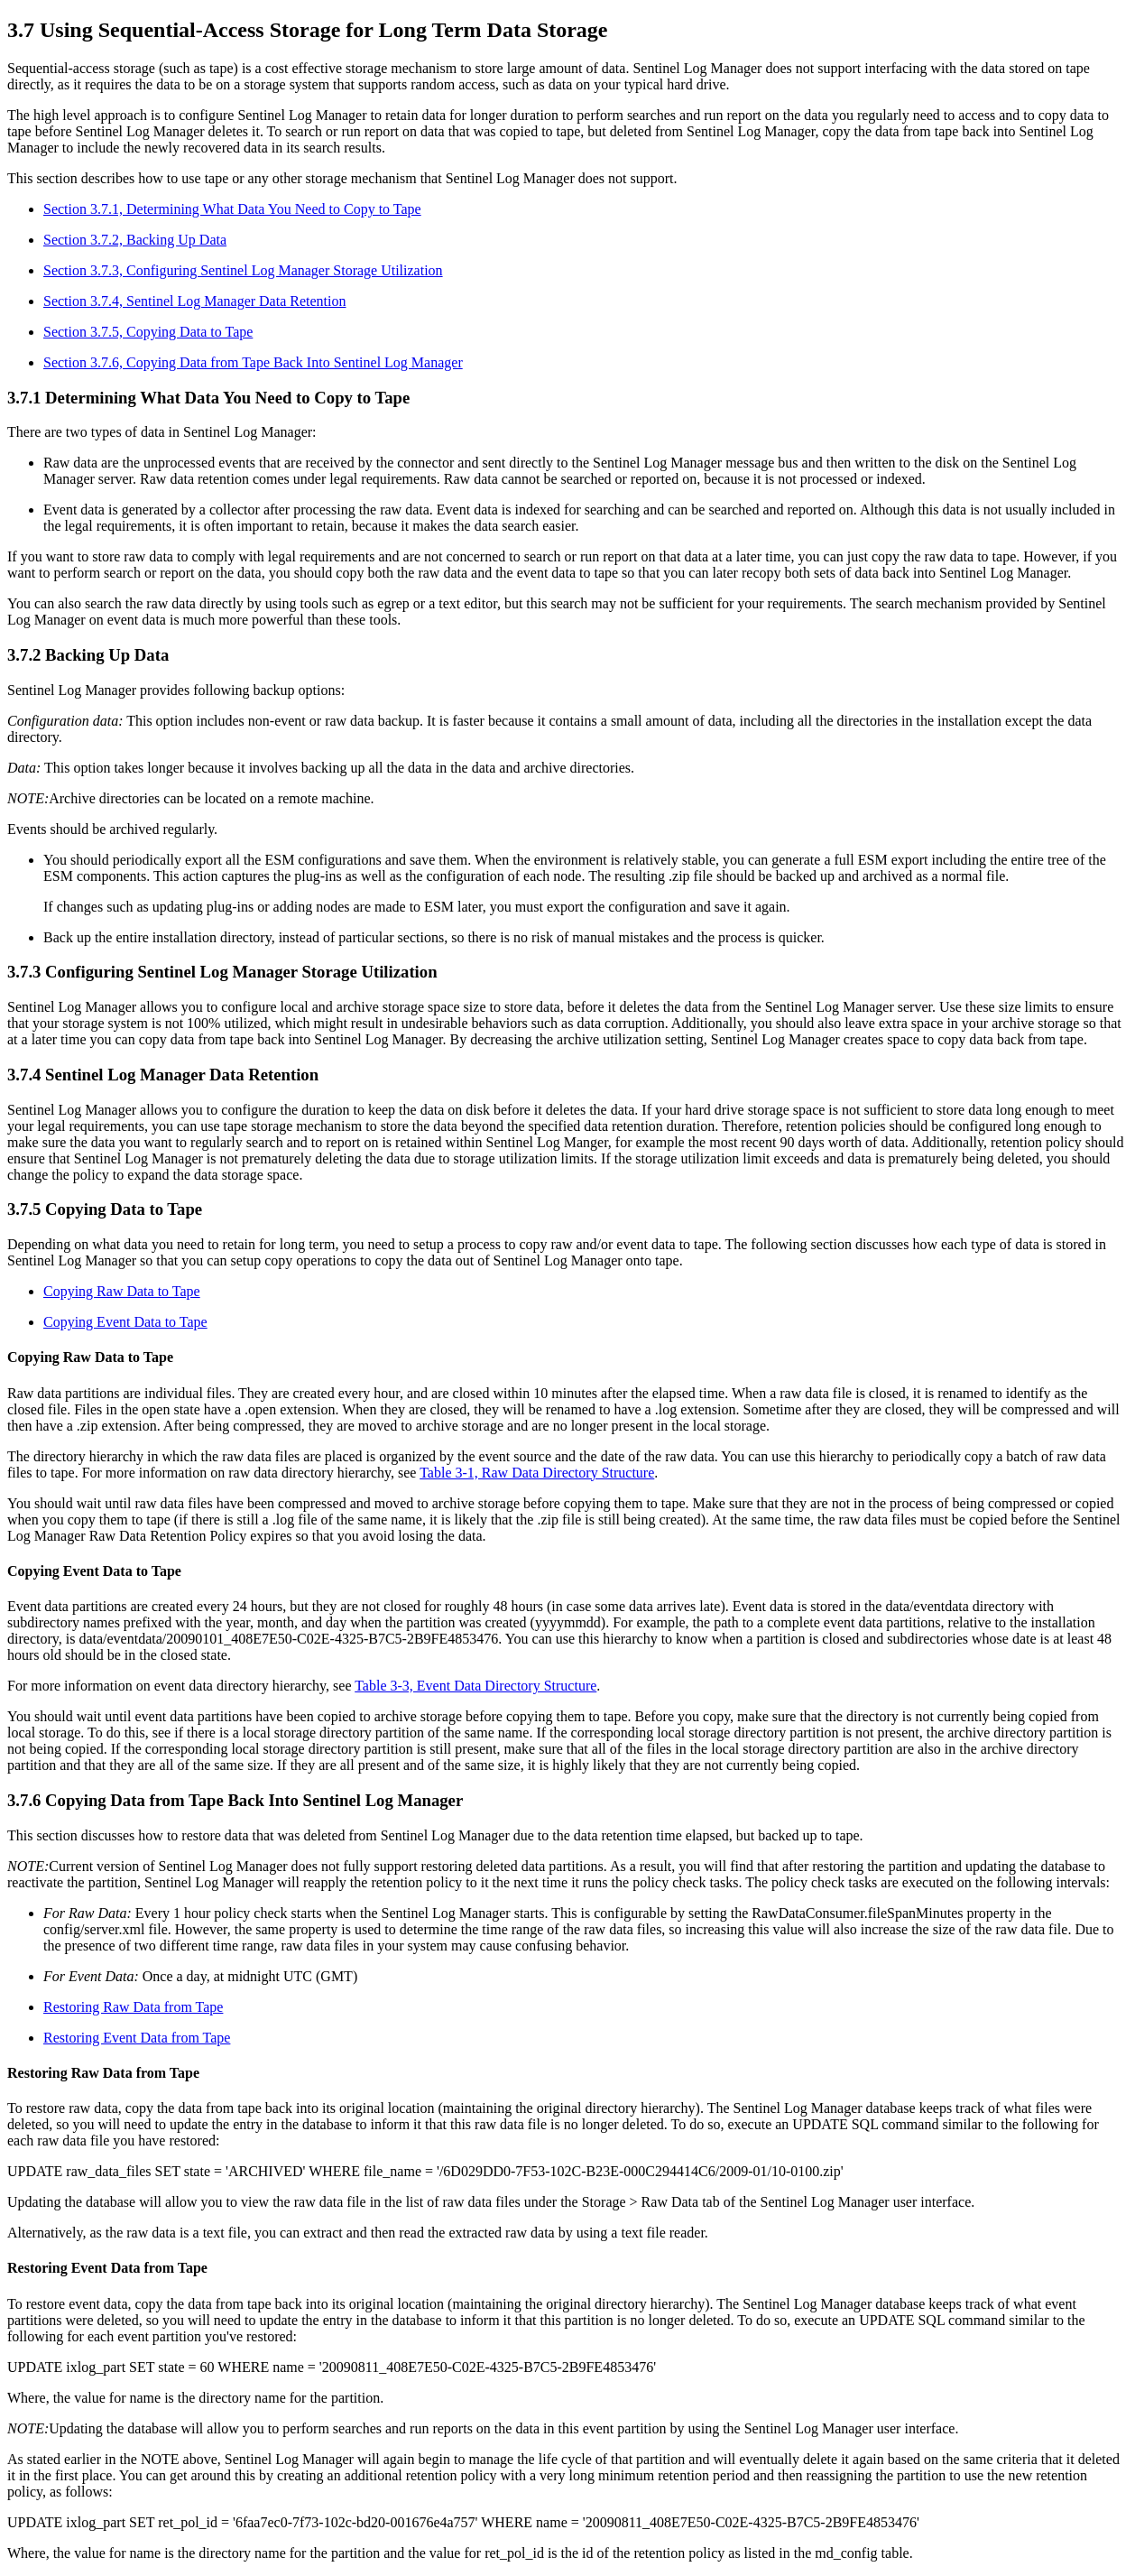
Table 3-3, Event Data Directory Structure (475, 1685)
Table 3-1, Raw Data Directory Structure (537, 1472)
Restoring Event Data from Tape (136, 2037)
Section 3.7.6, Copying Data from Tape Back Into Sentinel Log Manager (253, 362)
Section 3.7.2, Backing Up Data (134, 239)
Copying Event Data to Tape (125, 1322)
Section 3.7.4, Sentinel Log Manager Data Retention (194, 301)
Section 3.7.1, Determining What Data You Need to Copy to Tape (232, 209)
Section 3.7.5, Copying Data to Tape (148, 331)
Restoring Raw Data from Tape (133, 2007)
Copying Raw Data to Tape (121, 1291)
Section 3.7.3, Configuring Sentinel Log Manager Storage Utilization (243, 270)
